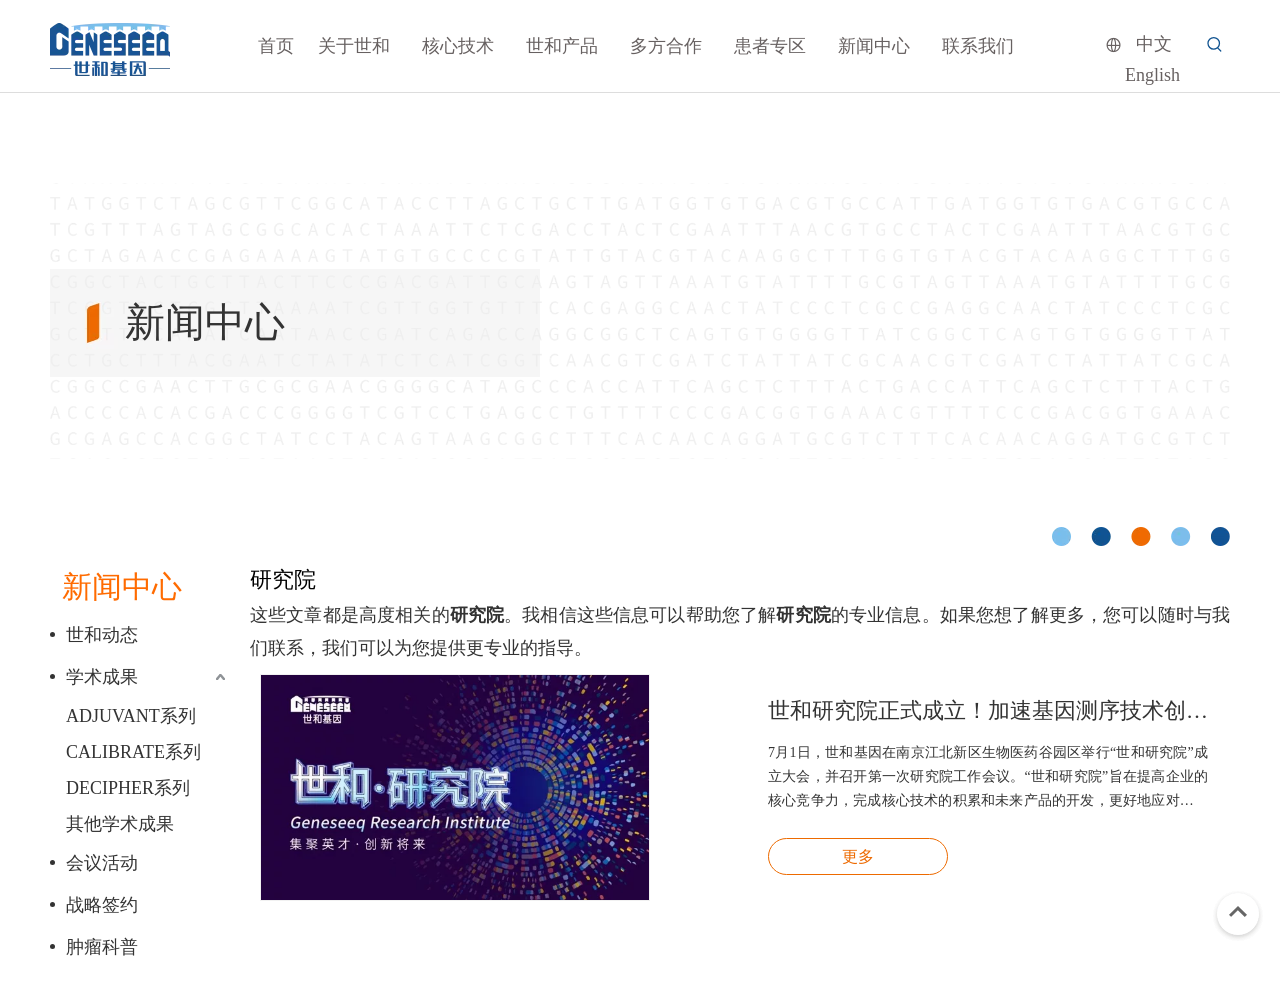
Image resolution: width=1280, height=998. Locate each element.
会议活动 (102, 863)
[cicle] (1141, 536)
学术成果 (102, 677)
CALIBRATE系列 (133, 752)
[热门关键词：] (1215, 45)
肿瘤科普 (102, 947)
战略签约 (102, 905)
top (1238, 912)
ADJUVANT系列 (131, 716)
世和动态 (102, 635)
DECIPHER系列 (128, 788)
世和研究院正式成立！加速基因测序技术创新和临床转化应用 (988, 710)
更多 (858, 856)
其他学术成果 (120, 824)
